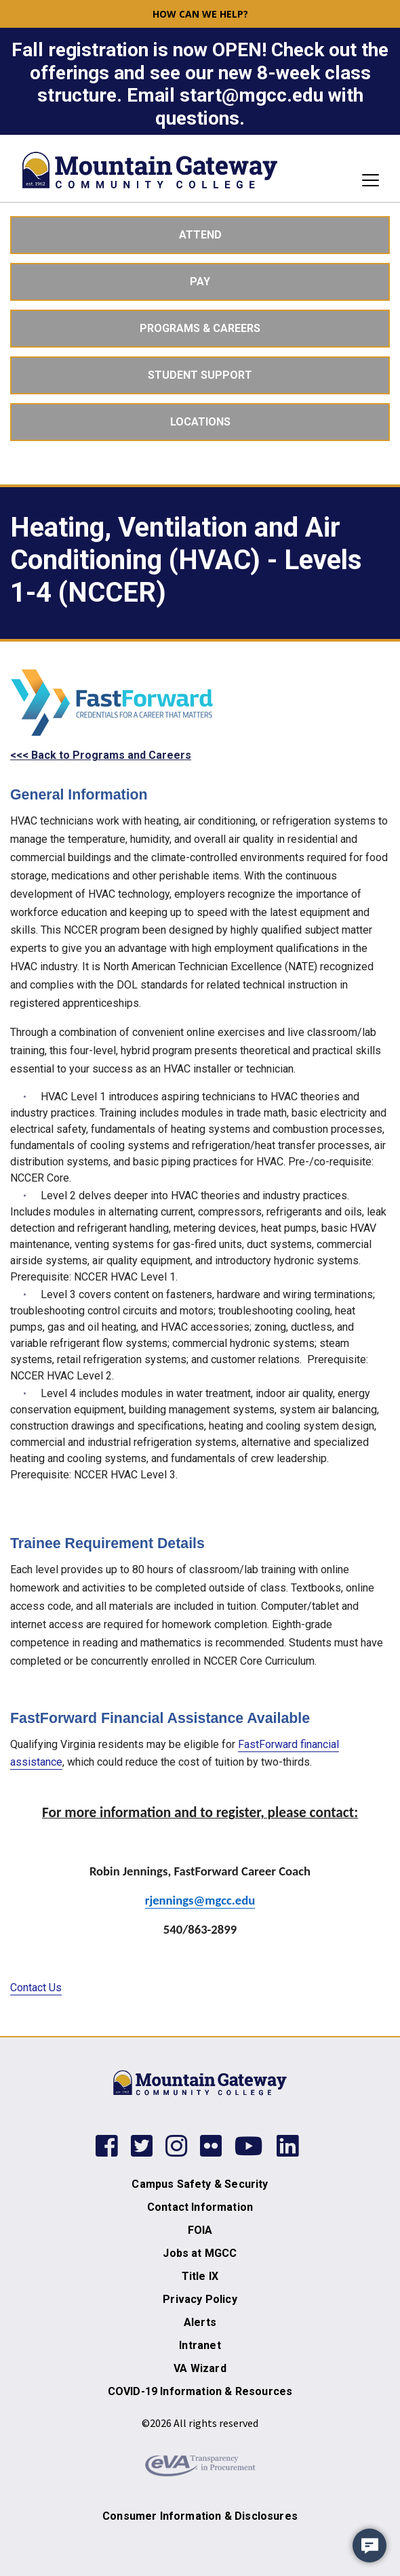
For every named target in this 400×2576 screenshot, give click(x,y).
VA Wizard (200, 2368)
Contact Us (36, 1987)
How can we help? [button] (200, 13)
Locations (200, 421)
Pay (200, 281)
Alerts (200, 2322)
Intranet (199, 2345)
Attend (200, 234)
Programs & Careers (200, 328)
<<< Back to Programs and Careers (100, 755)
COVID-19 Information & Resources (200, 2391)
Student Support (200, 375)
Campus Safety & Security (200, 2184)
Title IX (200, 2276)
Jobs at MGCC (200, 2253)
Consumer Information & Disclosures (200, 2516)
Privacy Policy (200, 2299)
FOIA (200, 2230)
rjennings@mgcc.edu (200, 1900)
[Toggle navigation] (366, 180)
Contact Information (200, 2207)
